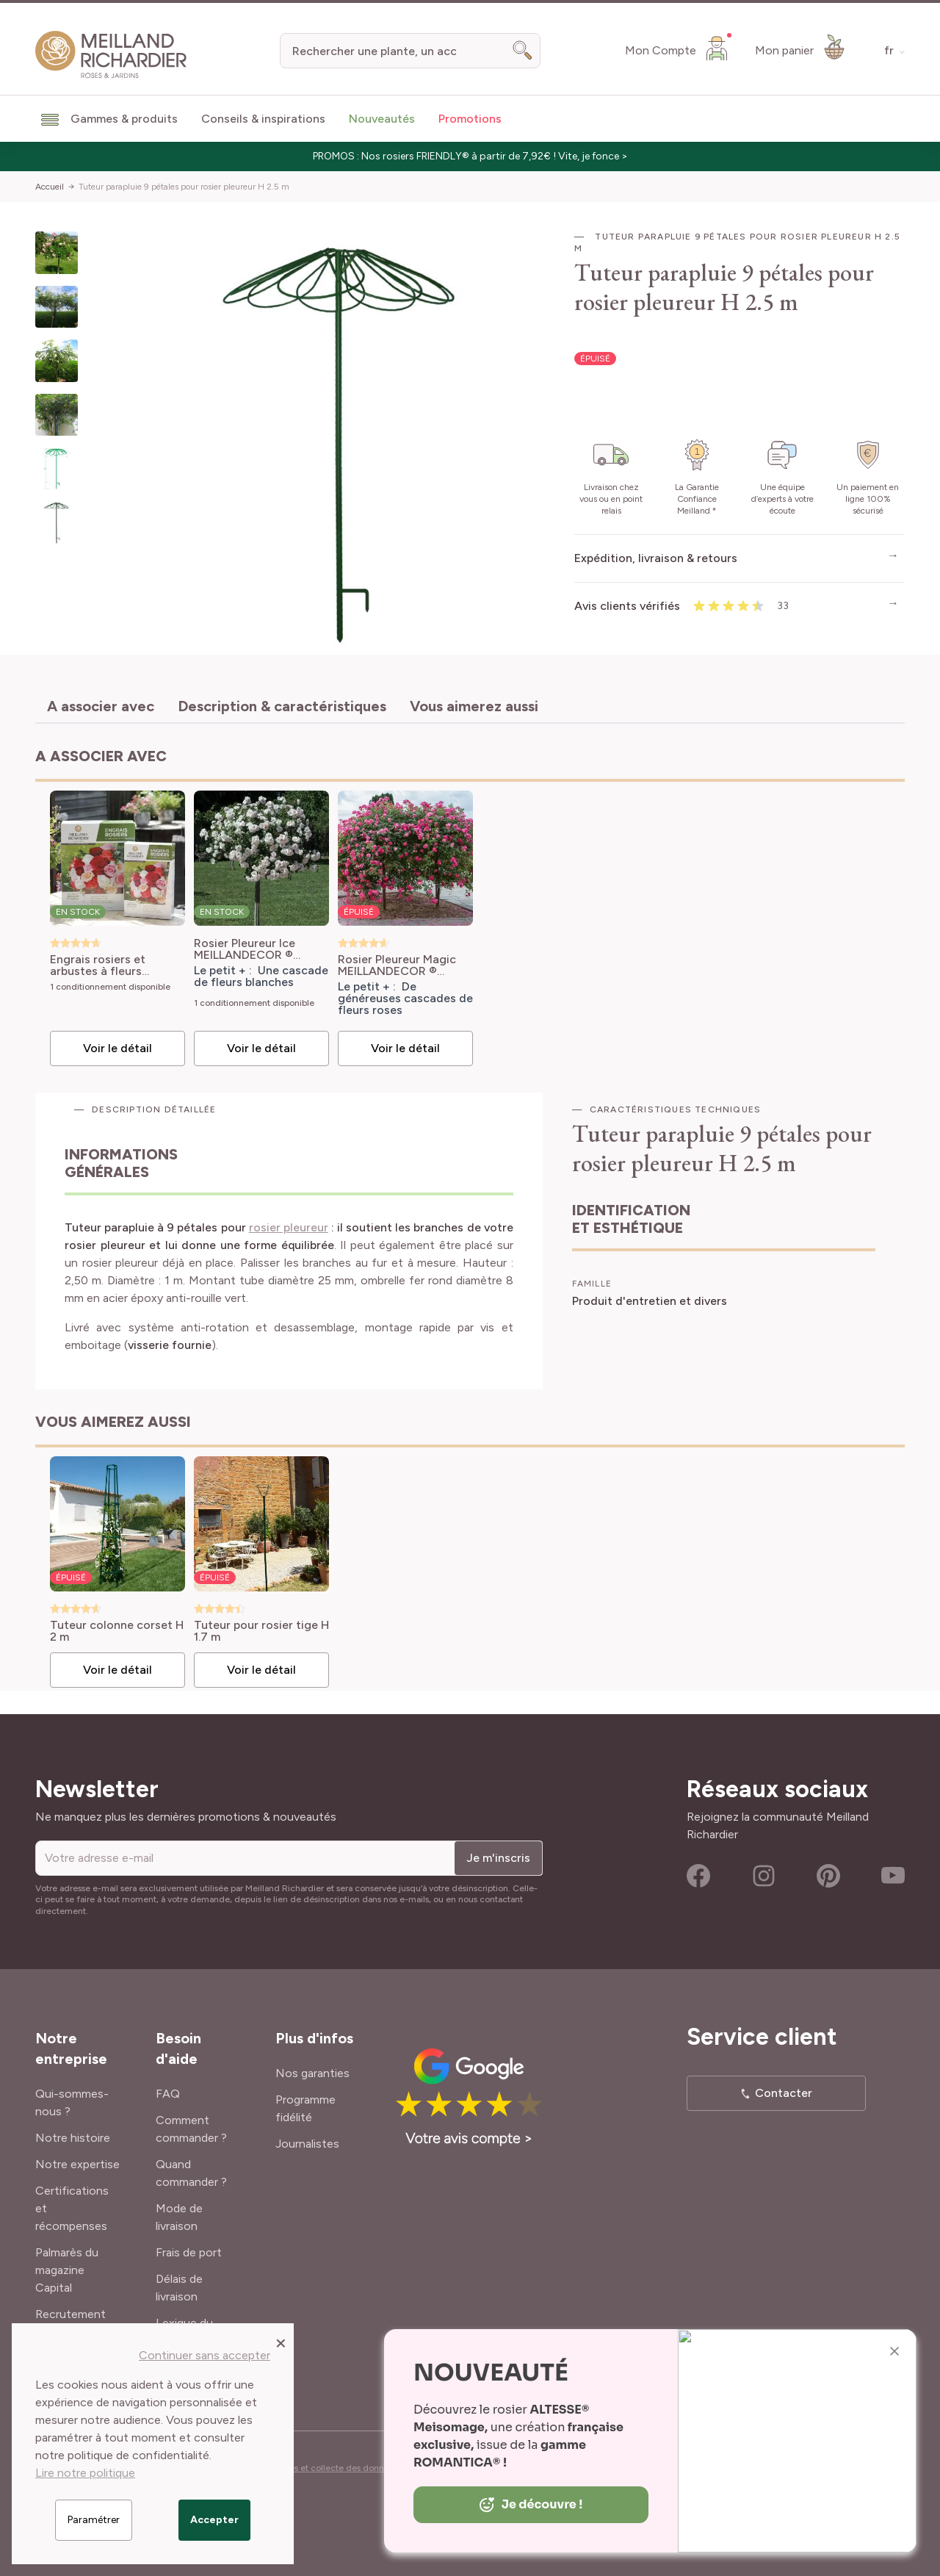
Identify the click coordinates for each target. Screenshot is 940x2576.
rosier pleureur (288, 1227)
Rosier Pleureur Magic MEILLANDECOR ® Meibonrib (397, 965)
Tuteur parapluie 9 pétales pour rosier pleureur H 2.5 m (184, 186)
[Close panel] (281, 2342)
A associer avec (100, 706)
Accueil (49, 186)
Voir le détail (117, 1048)
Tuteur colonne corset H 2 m (117, 1631)
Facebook (698, 1876)
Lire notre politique (85, 2473)
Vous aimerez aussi (474, 706)
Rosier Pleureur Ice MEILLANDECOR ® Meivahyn (244, 949)
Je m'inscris (498, 1858)
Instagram (764, 1876)
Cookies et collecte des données (332, 2468)
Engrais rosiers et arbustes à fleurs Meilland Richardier (102, 965)
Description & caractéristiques (282, 706)
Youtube (893, 1876)
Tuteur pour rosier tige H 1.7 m (261, 1631)
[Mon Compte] (678, 47)
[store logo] (111, 55)
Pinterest (828, 1876)
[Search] (523, 50)
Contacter (783, 2093)
